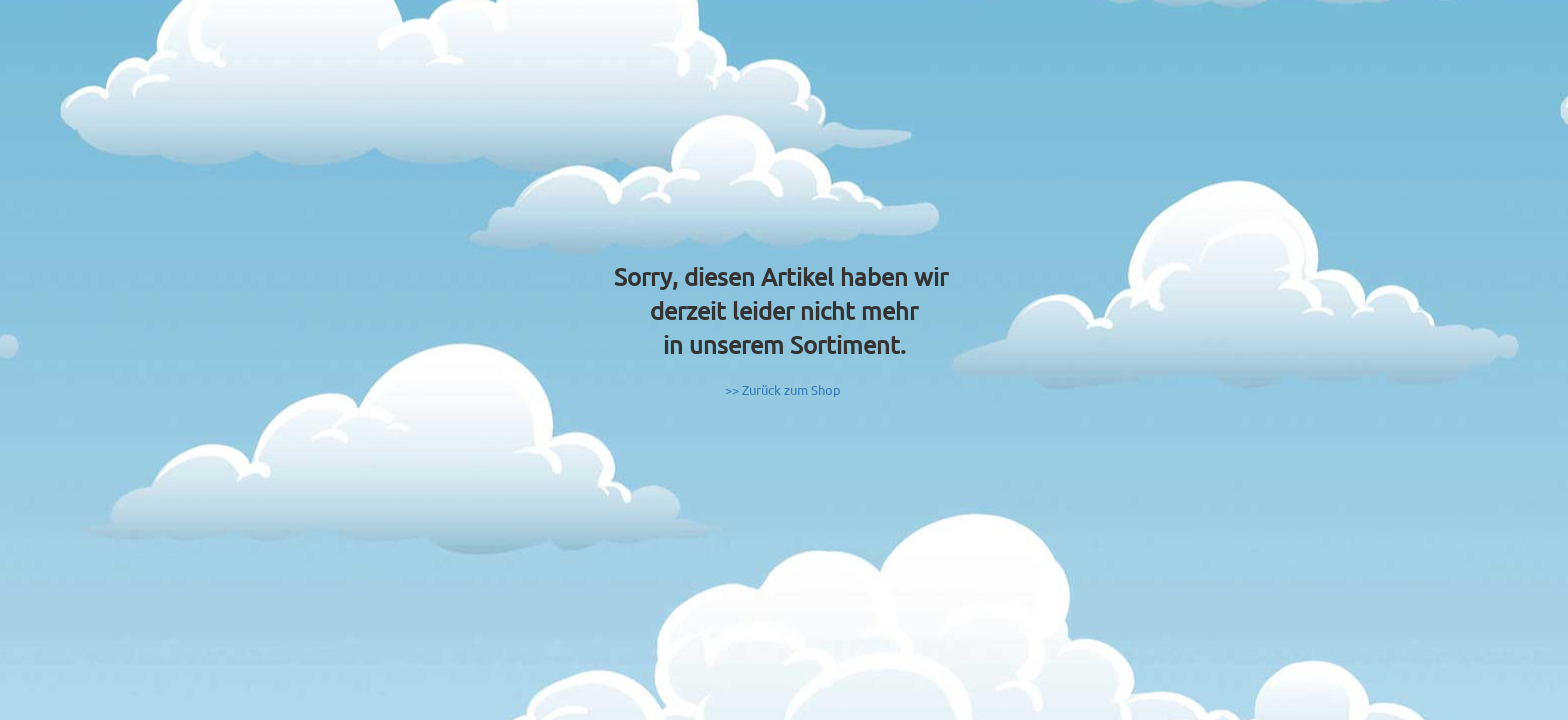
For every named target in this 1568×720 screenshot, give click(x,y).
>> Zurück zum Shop (783, 389)
